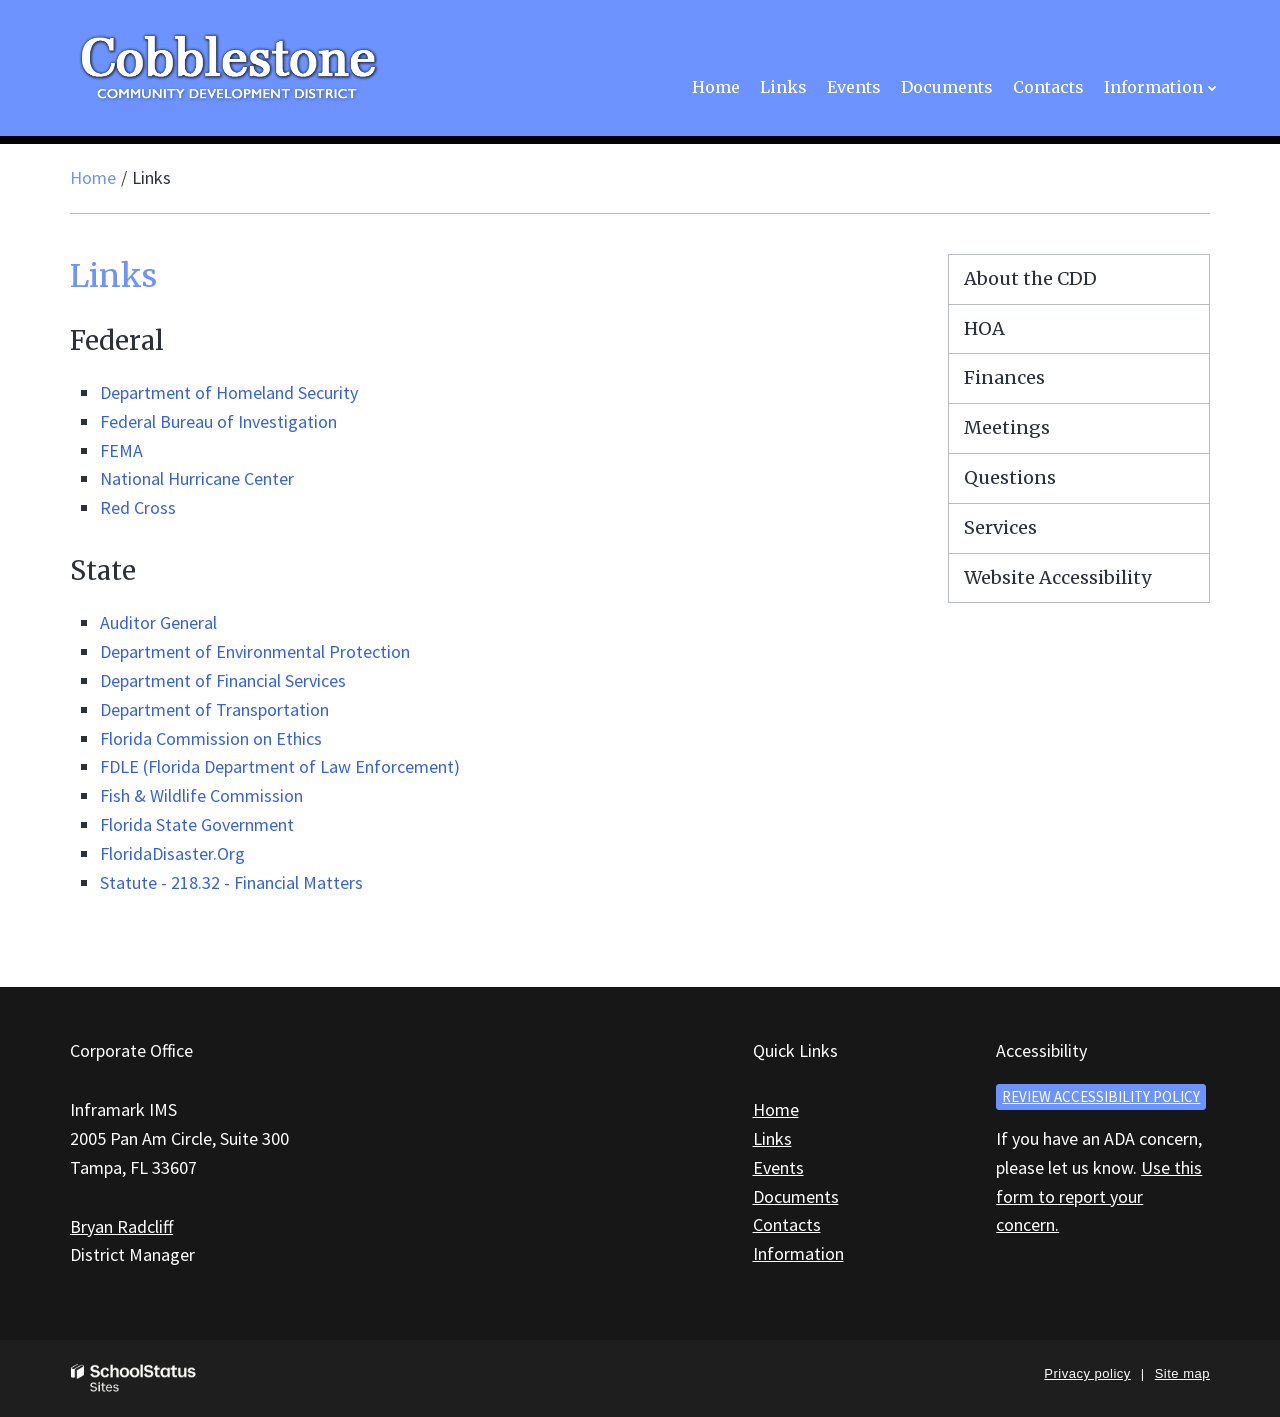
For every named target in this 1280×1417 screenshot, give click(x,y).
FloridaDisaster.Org (172, 853)
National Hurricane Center (197, 478)
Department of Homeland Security (229, 392)
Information (798, 1253)
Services (1000, 527)
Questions (1010, 477)
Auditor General (158, 622)
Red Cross (138, 507)
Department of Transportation (214, 709)
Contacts (787, 1224)
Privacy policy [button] (1087, 1373)
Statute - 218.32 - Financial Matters (231, 882)
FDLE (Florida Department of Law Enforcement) (280, 766)
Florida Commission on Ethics (211, 738)
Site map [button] (1182, 1373)
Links (772, 1138)
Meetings (1007, 427)
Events (778, 1167)
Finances (1004, 377)
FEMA (121, 450)
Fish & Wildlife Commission (201, 795)
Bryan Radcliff (121, 1226)
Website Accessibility (1057, 577)
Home (93, 177)
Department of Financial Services (223, 680)
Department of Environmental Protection (255, 651)
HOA (984, 328)
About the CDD (1030, 278)
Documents (796, 1196)
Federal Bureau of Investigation (218, 421)
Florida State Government (197, 824)
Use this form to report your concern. (1099, 1196)
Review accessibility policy (1101, 1096)
